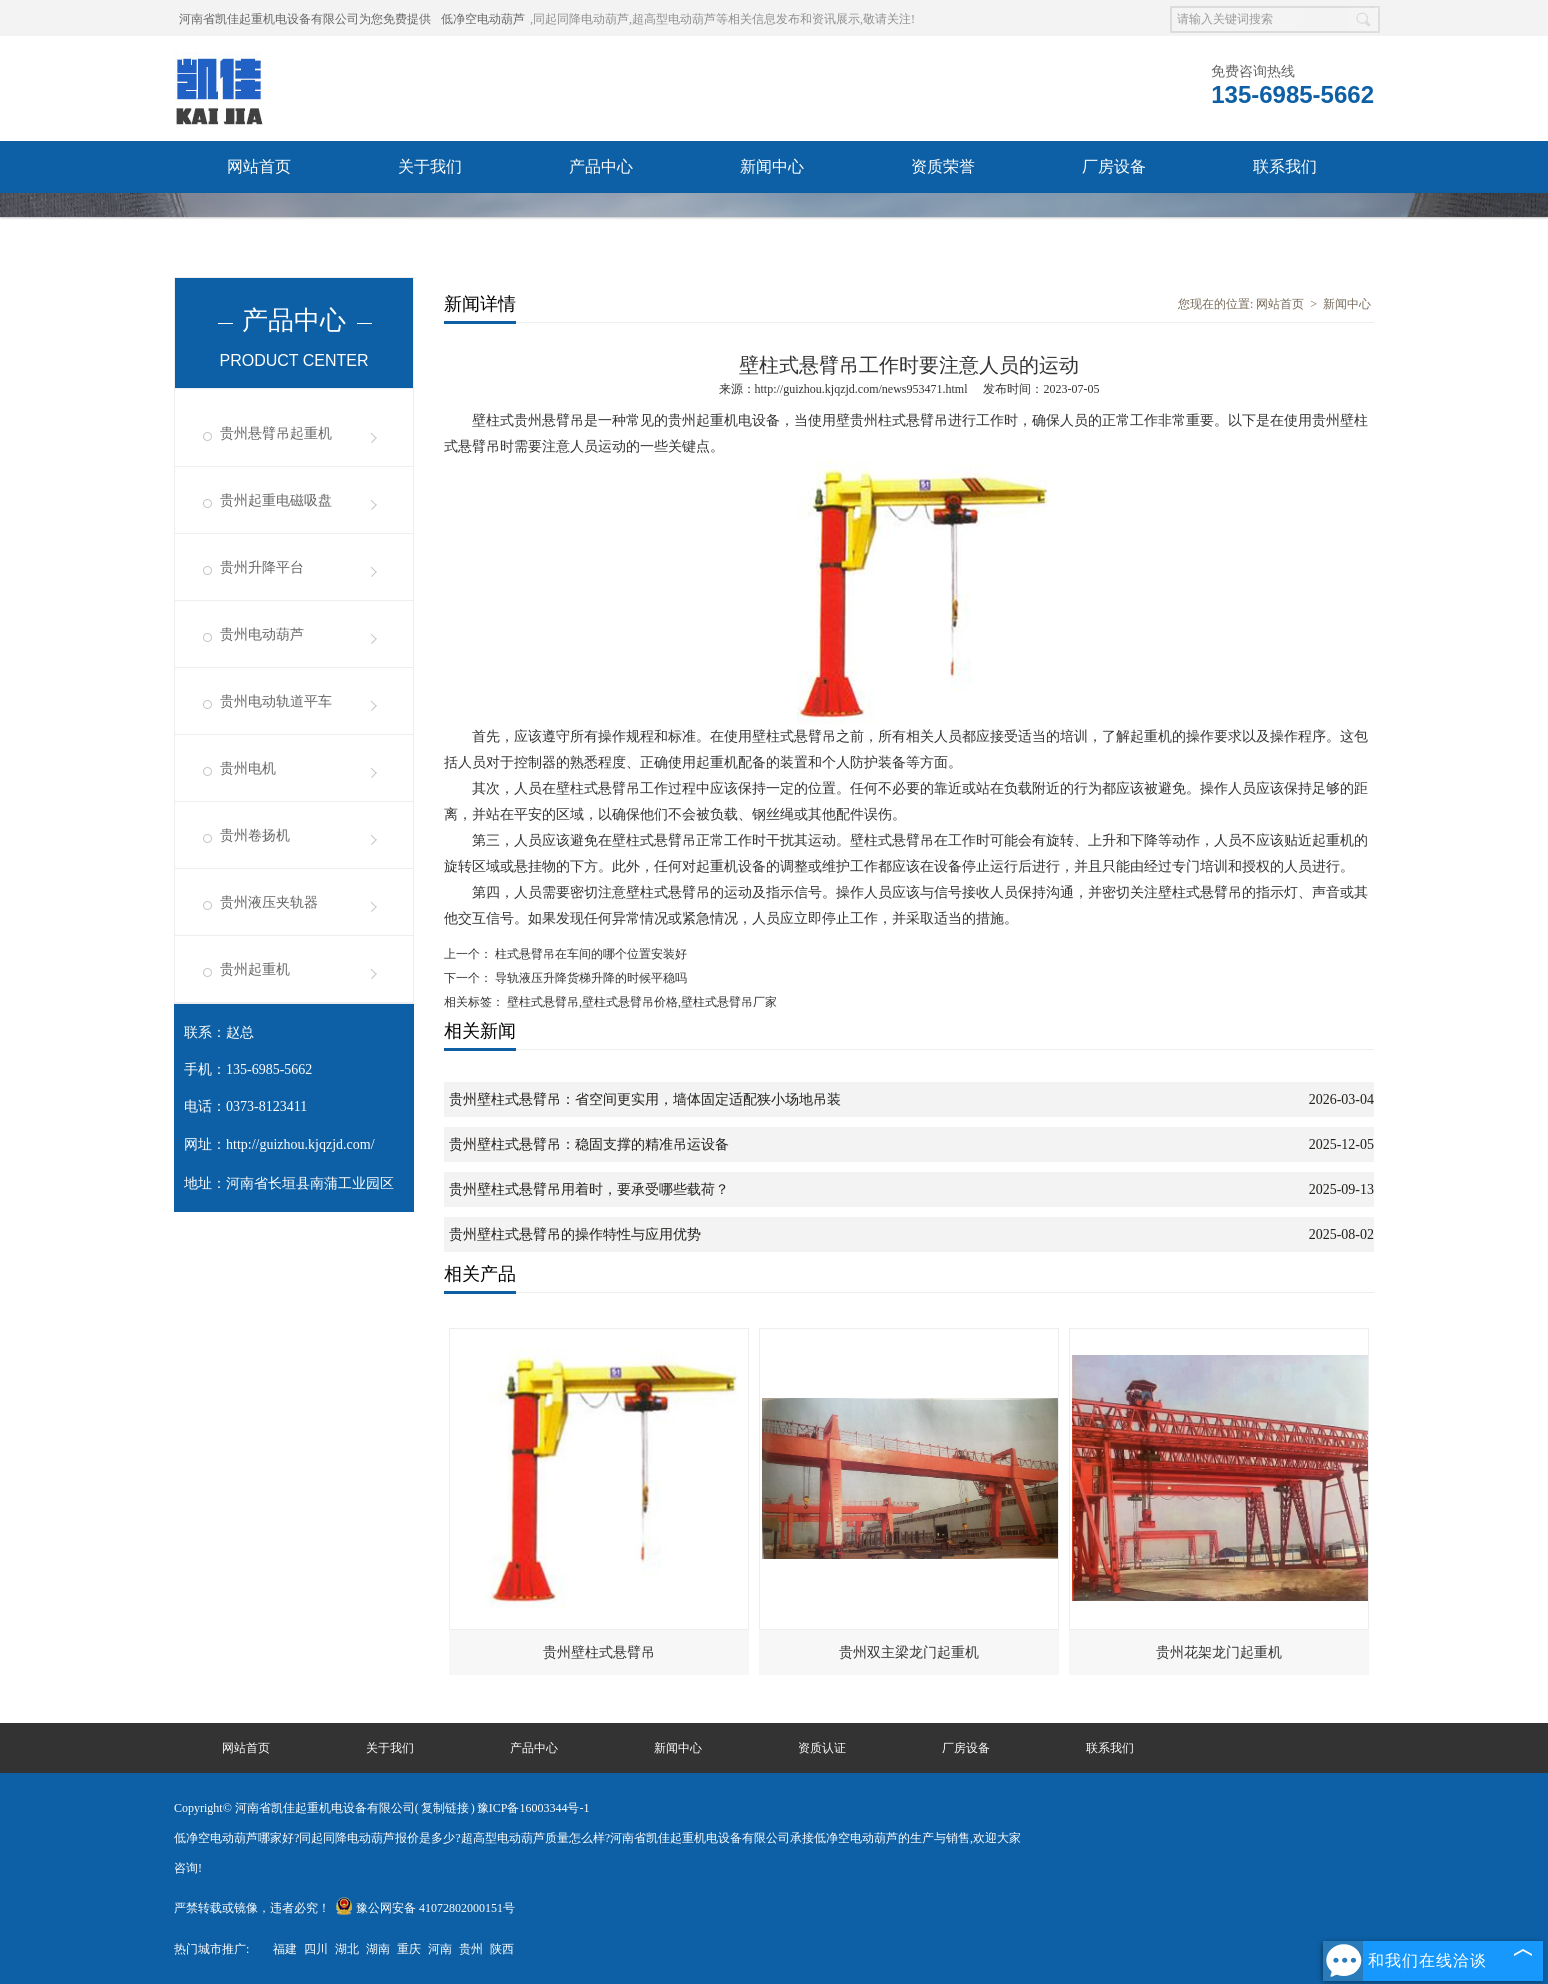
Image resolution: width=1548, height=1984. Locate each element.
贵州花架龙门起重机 (1219, 1652)
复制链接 (445, 1808)
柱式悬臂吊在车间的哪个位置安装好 (589, 954)
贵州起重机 (255, 969)
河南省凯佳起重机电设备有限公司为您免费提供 (305, 19)
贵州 (471, 1949)
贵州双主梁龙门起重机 (909, 1652)
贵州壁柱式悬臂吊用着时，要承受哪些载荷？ (589, 1189)
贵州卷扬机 (255, 835)
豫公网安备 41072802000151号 (425, 1908)
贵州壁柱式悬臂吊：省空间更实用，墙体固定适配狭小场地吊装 (645, 1099)
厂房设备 (1114, 166)
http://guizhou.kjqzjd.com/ (300, 1144)
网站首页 (259, 166)
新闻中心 (772, 166)
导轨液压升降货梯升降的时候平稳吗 (589, 978)
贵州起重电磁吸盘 (276, 500)
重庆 (409, 1949)
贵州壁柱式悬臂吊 (599, 1652)
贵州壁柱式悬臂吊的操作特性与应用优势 (575, 1234)
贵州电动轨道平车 (276, 701)
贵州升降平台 (262, 567)
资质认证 (822, 1748)
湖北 (347, 1949)
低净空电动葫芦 (483, 19)
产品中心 (601, 166)
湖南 (378, 1949)
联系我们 (1285, 166)
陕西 (502, 1949)
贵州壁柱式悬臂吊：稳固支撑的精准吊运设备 (589, 1144)
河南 (440, 1949)
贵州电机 (248, 768)
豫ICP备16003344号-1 (533, 1808)
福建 (285, 1949)
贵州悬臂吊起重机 (276, 433)
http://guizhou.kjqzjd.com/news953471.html (861, 389)
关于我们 (430, 166)
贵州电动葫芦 (262, 634)
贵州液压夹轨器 (269, 902)
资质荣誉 (943, 166)
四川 (316, 1949)
